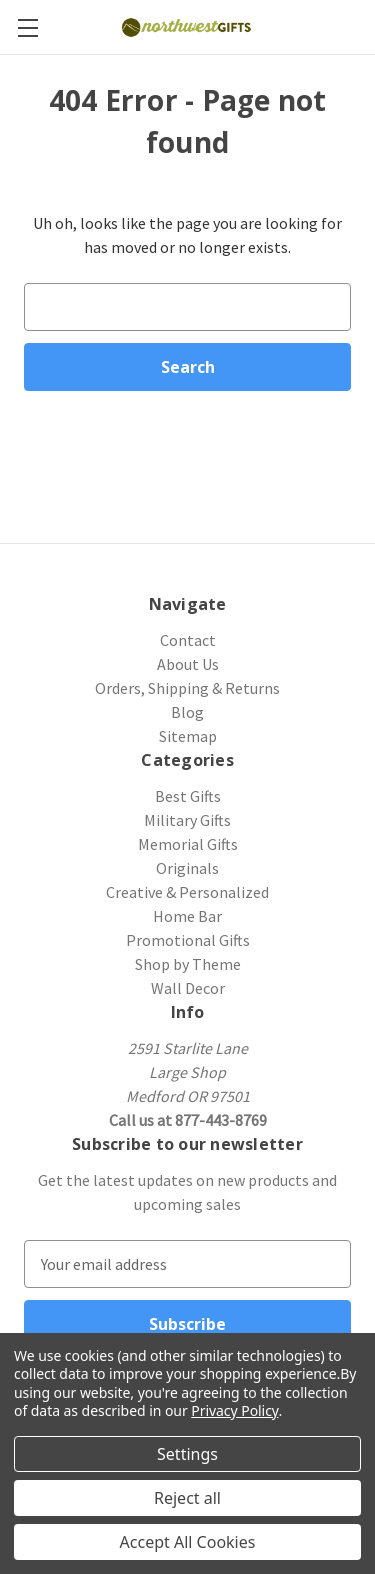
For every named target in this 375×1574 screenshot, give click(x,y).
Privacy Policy (234, 1410)
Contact (188, 640)
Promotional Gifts (188, 940)
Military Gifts (187, 820)
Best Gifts (188, 796)
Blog (187, 712)
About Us (188, 664)
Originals (187, 868)
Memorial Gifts (188, 844)
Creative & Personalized (187, 892)
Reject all (187, 1498)
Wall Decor (188, 988)
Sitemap (188, 736)
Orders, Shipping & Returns (187, 688)
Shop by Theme (188, 964)
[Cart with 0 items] (363, 26)
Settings (187, 1454)
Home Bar (187, 916)
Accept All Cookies (188, 1542)
